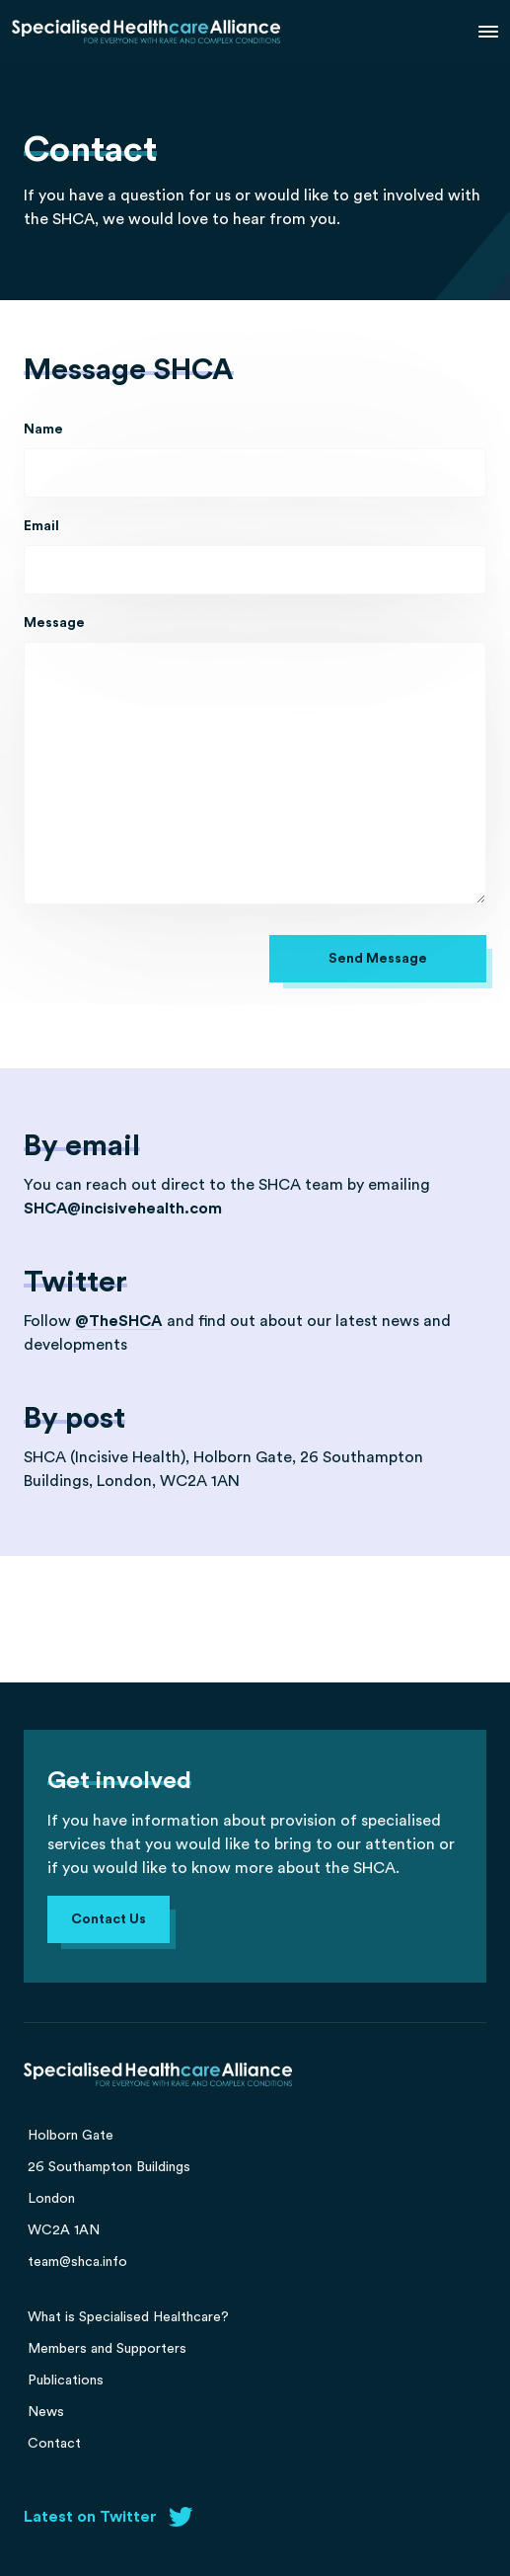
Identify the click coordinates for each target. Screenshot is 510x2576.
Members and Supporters (107, 2349)
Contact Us (108, 1919)
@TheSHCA (119, 1321)
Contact (54, 2444)
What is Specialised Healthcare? (128, 2317)
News (46, 2412)
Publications (66, 2380)
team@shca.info (77, 2262)
